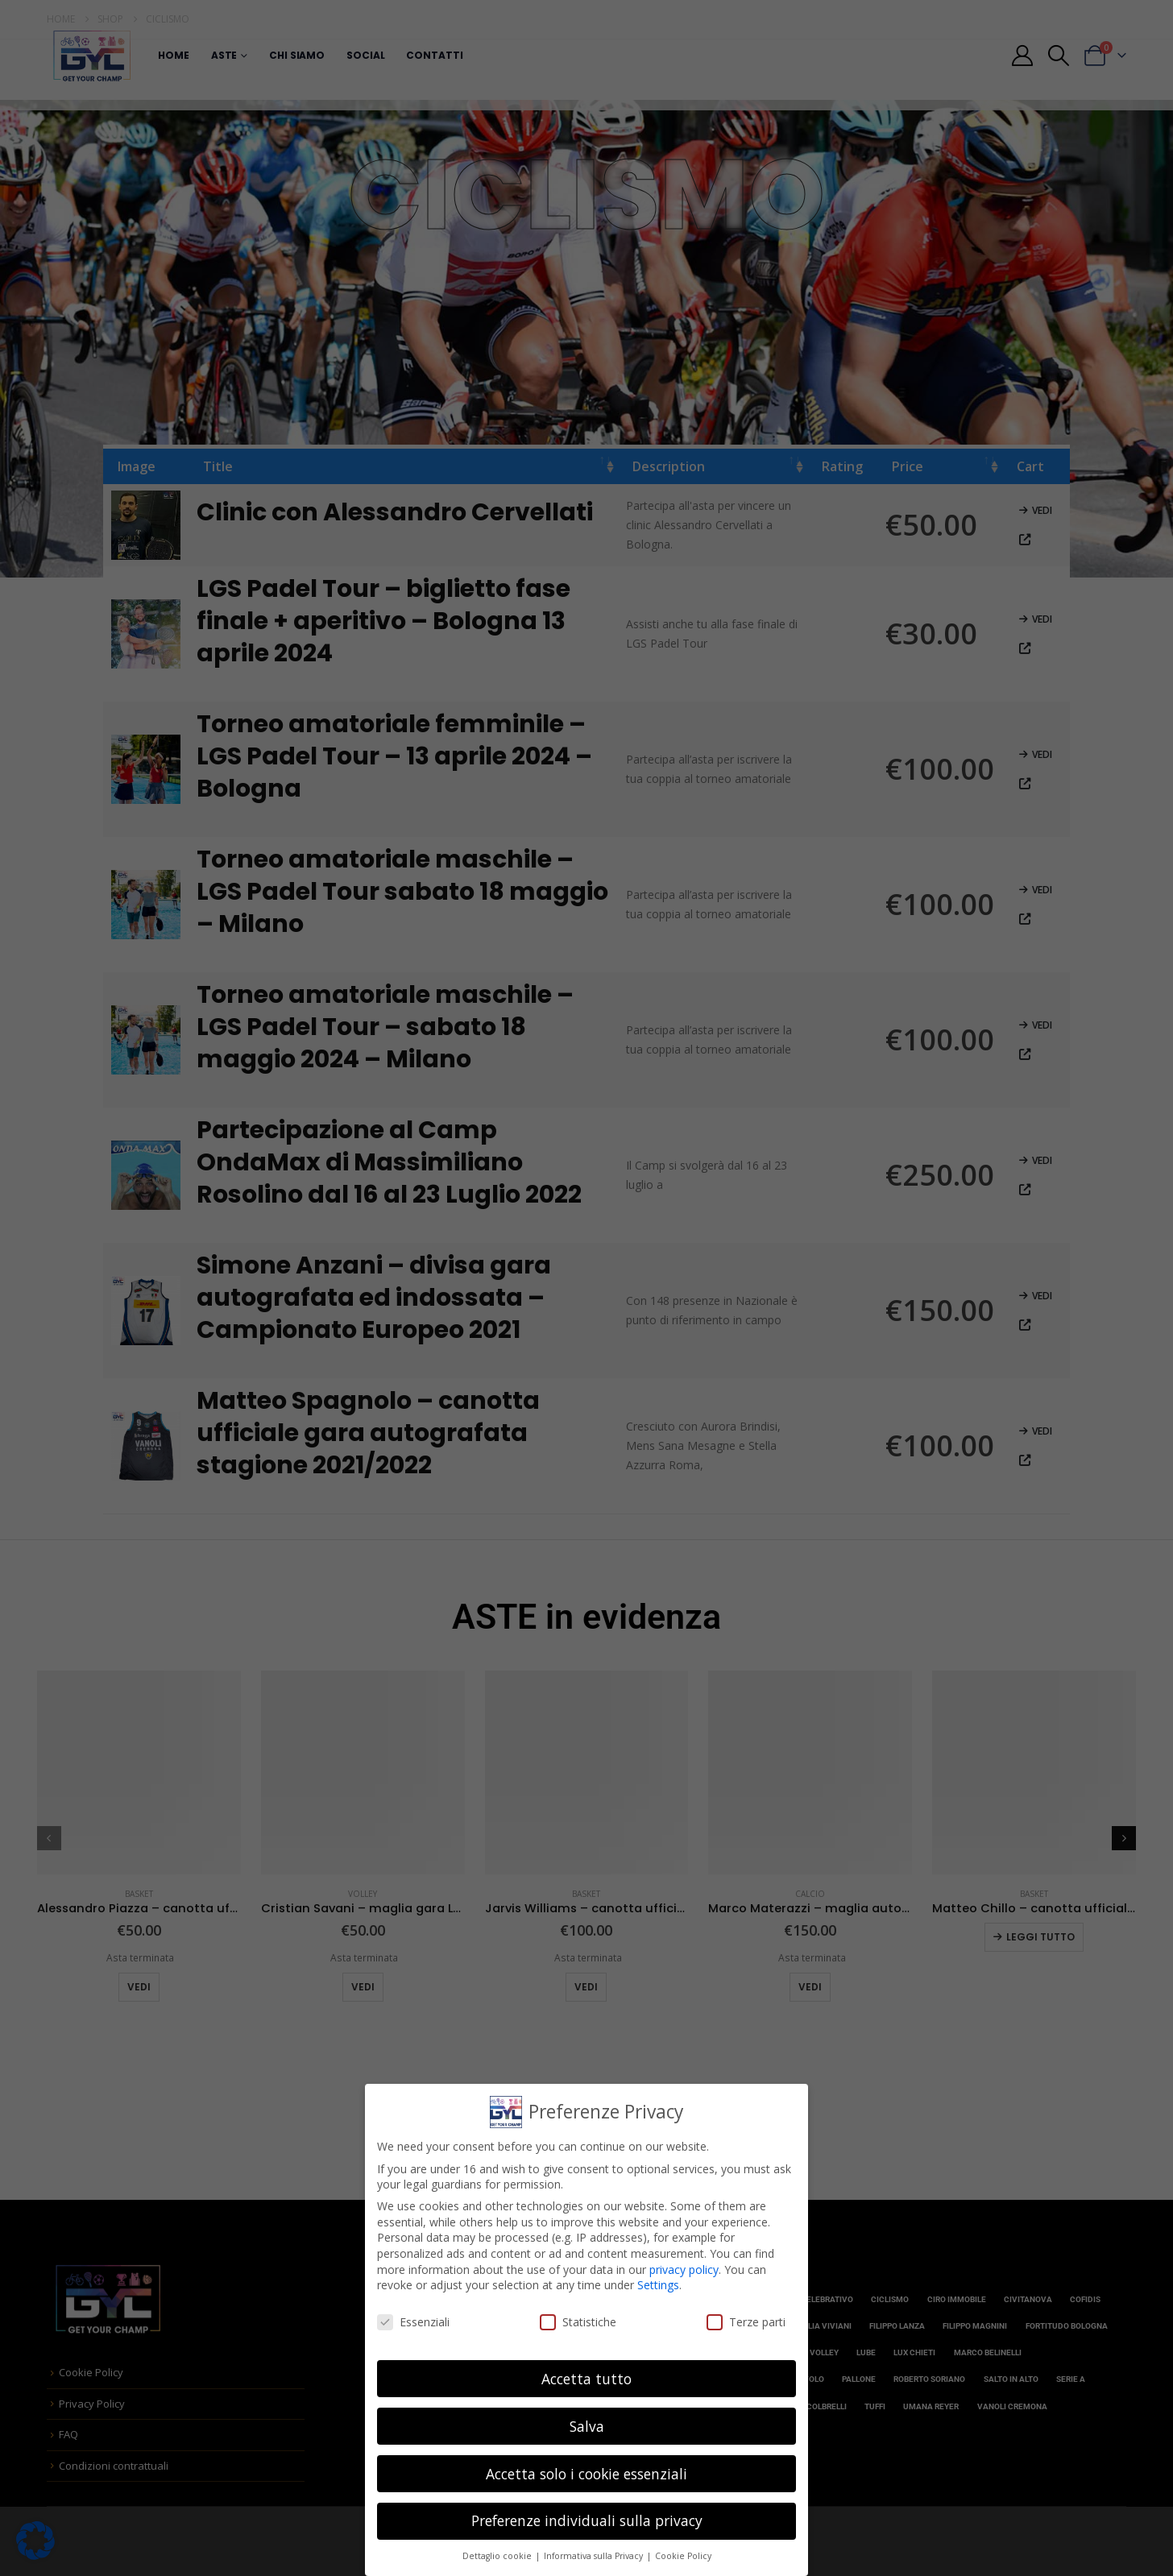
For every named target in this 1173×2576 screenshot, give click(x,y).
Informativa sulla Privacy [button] (594, 2556)
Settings (658, 2284)
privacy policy (684, 2269)
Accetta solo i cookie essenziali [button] (586, 2473)
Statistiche (578, 2322)
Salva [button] (587, 2426)
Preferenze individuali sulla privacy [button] (587, 2520)
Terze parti (746, 2322)
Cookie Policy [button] (683, 2556)
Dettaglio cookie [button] (498, 2556)
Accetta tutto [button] (586, 2378)
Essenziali (413, 2322)
